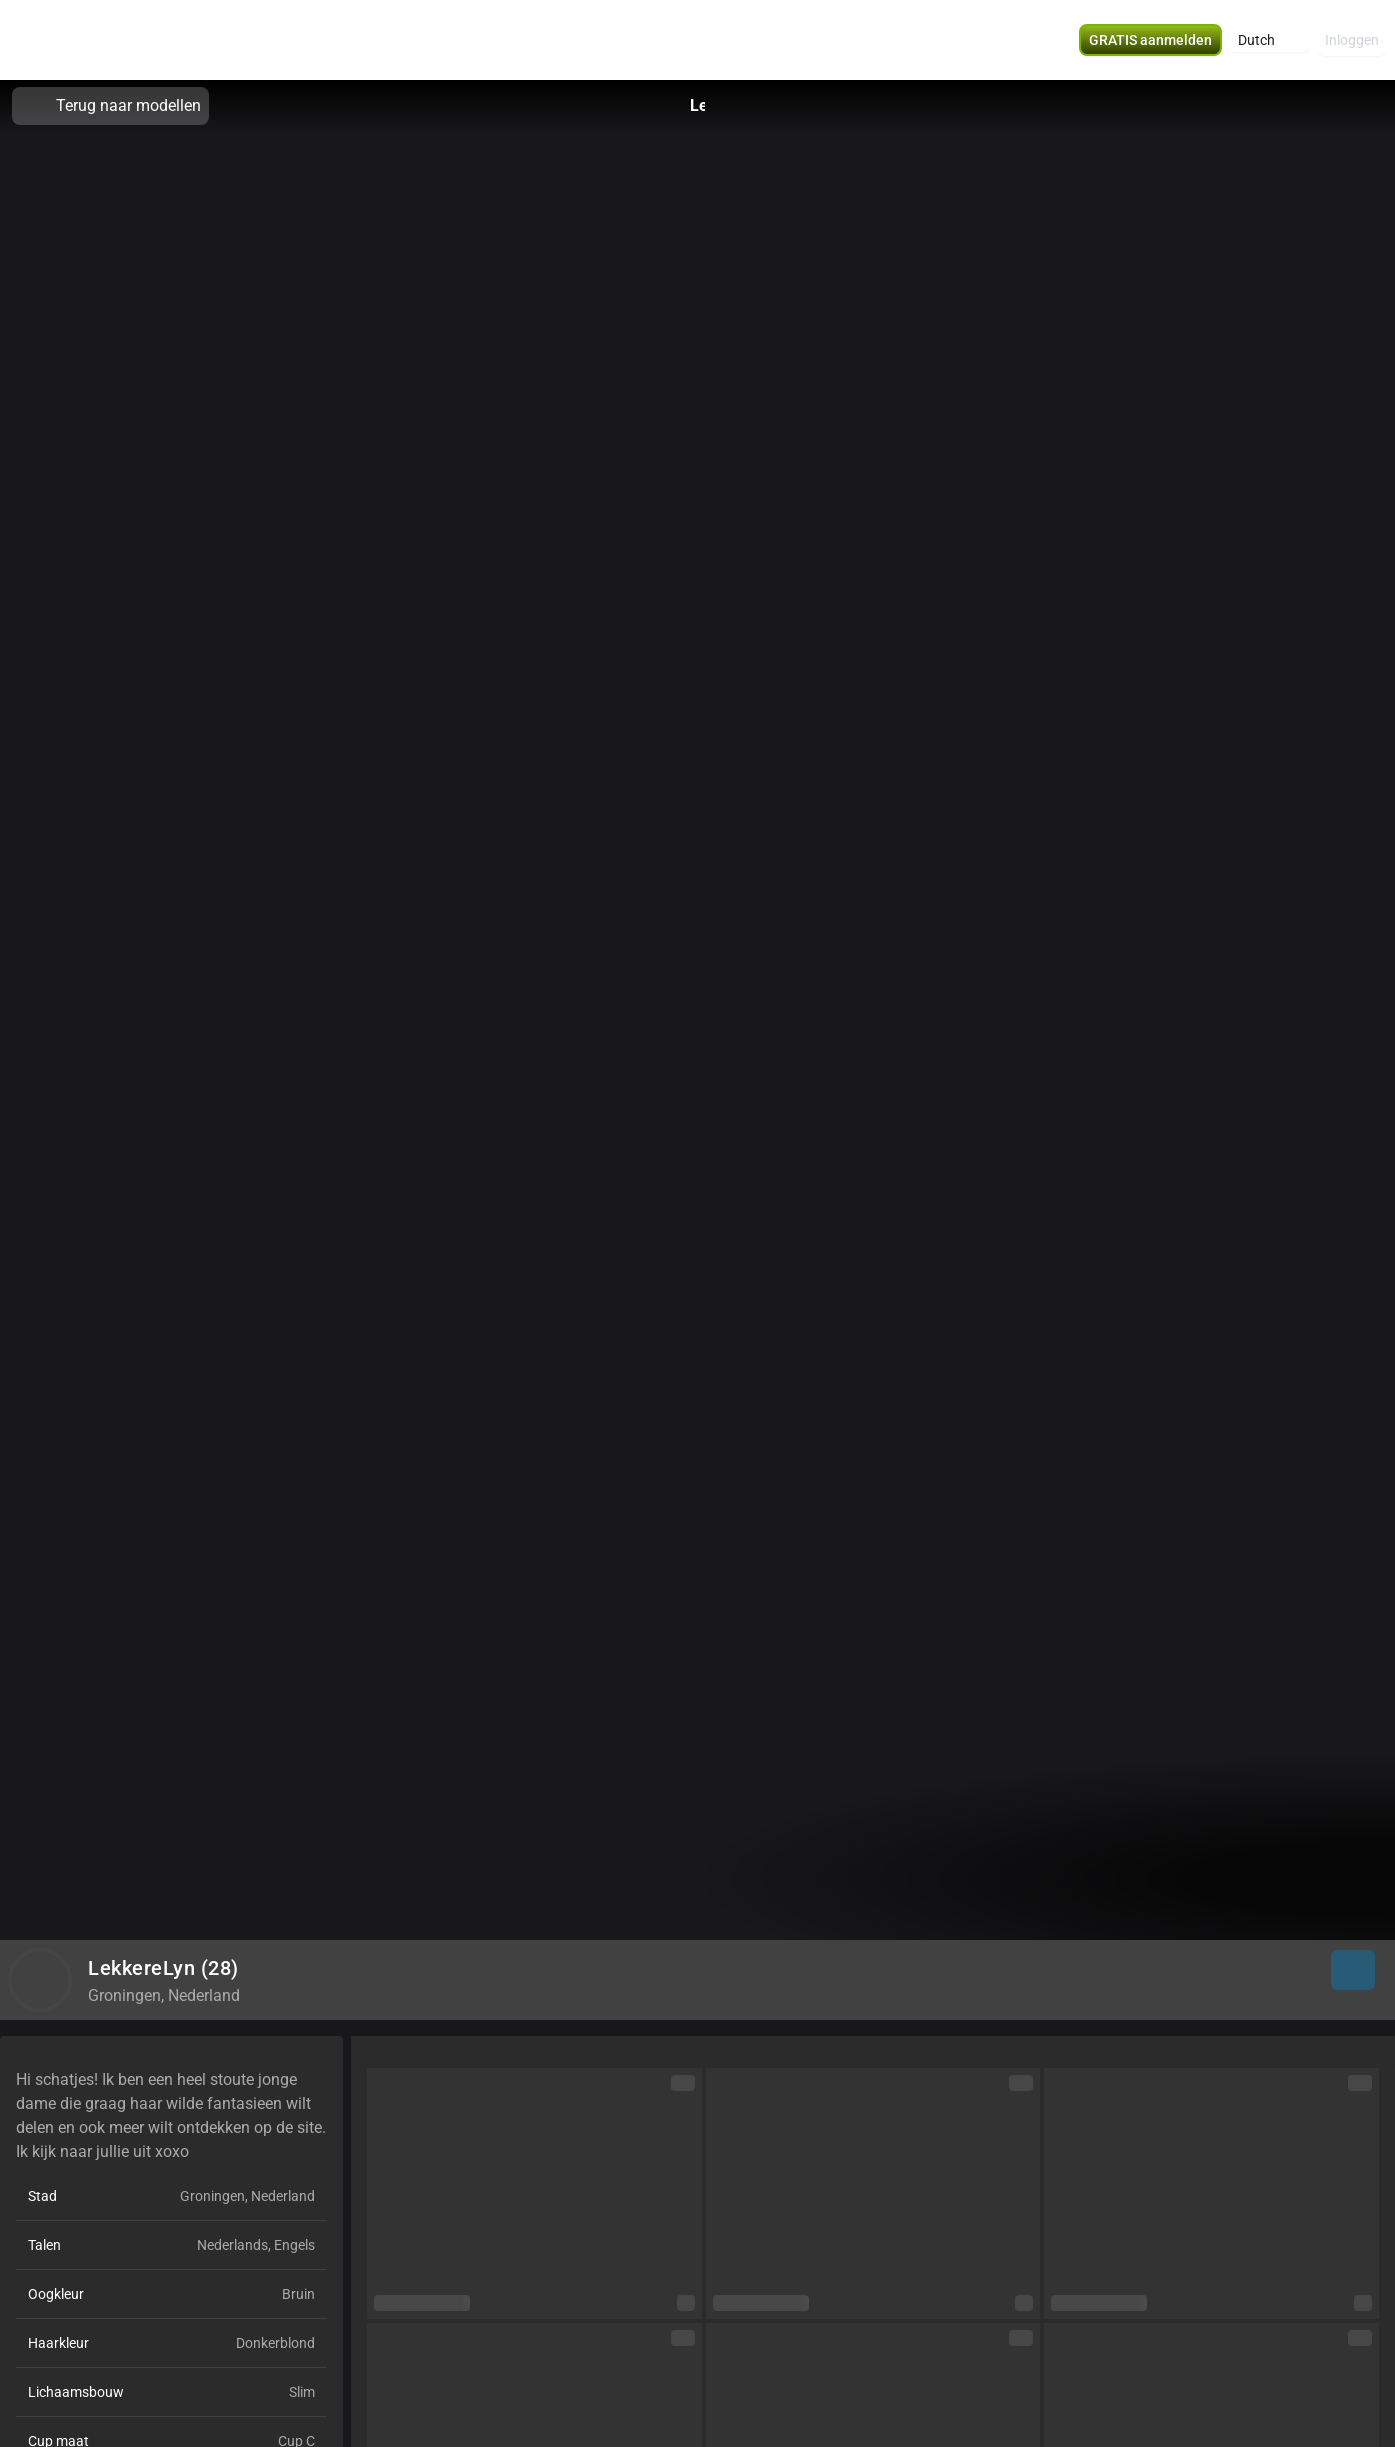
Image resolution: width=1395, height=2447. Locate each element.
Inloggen (1352, 40)
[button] (1269, 40)
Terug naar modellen (110, 106)
